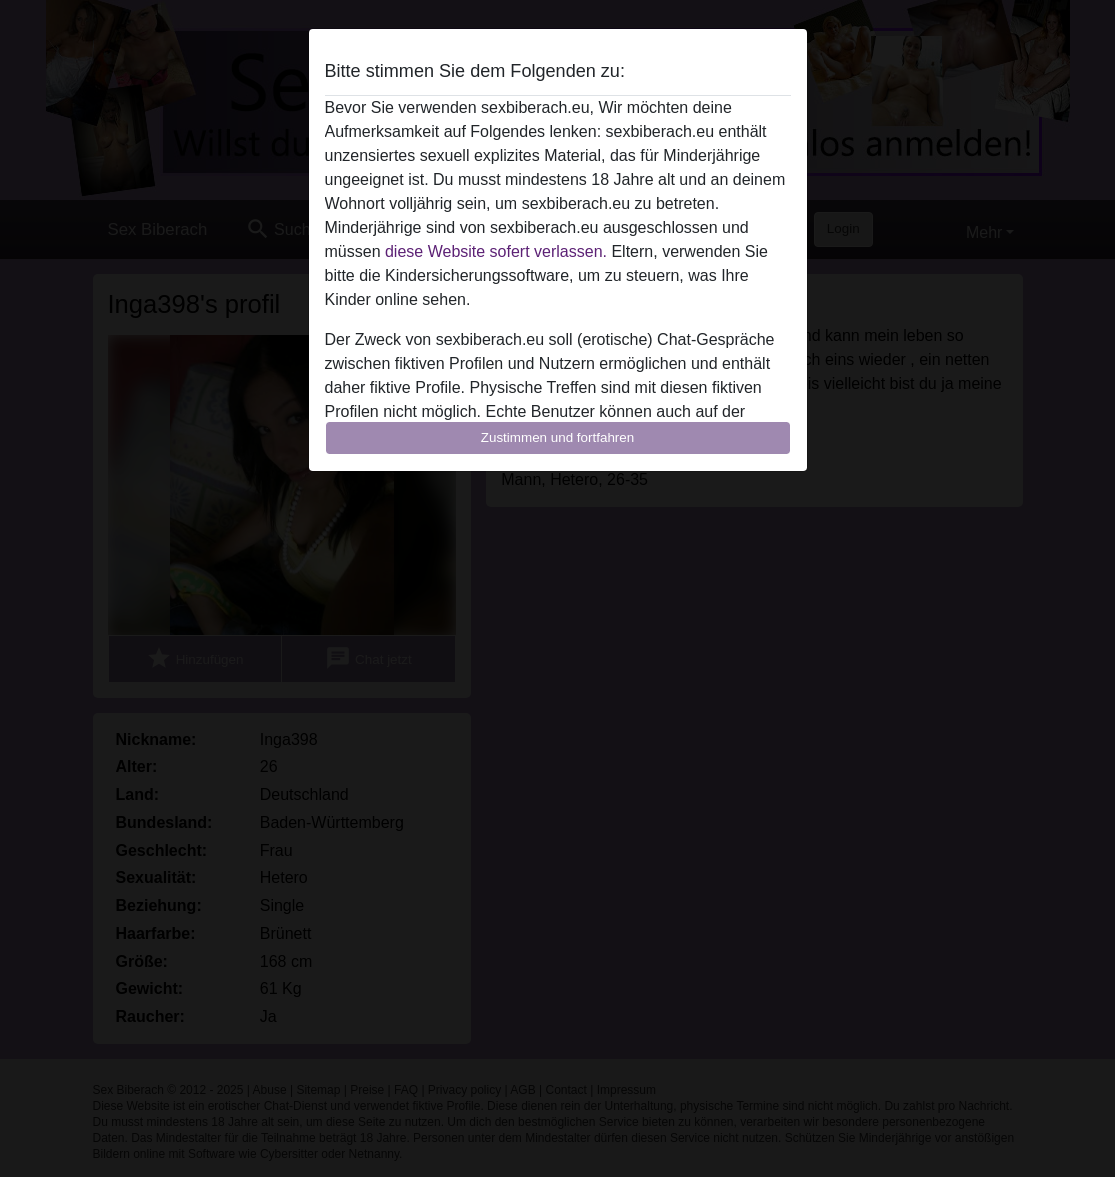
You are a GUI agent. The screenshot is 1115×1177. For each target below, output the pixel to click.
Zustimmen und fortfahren (558, 437)
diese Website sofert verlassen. (496, 251)
